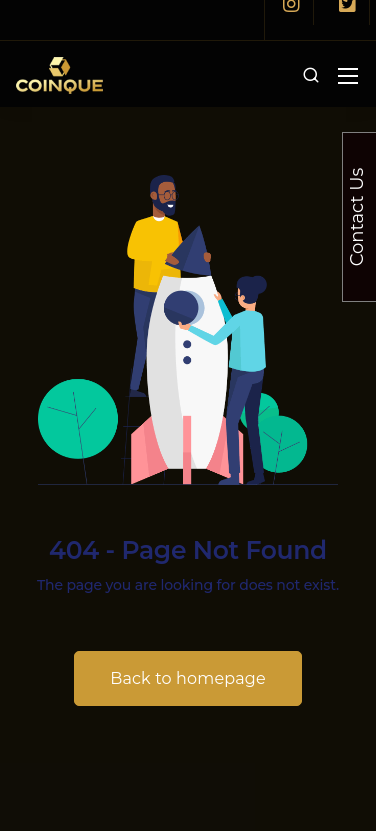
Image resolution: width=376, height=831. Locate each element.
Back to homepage (187, 678)
